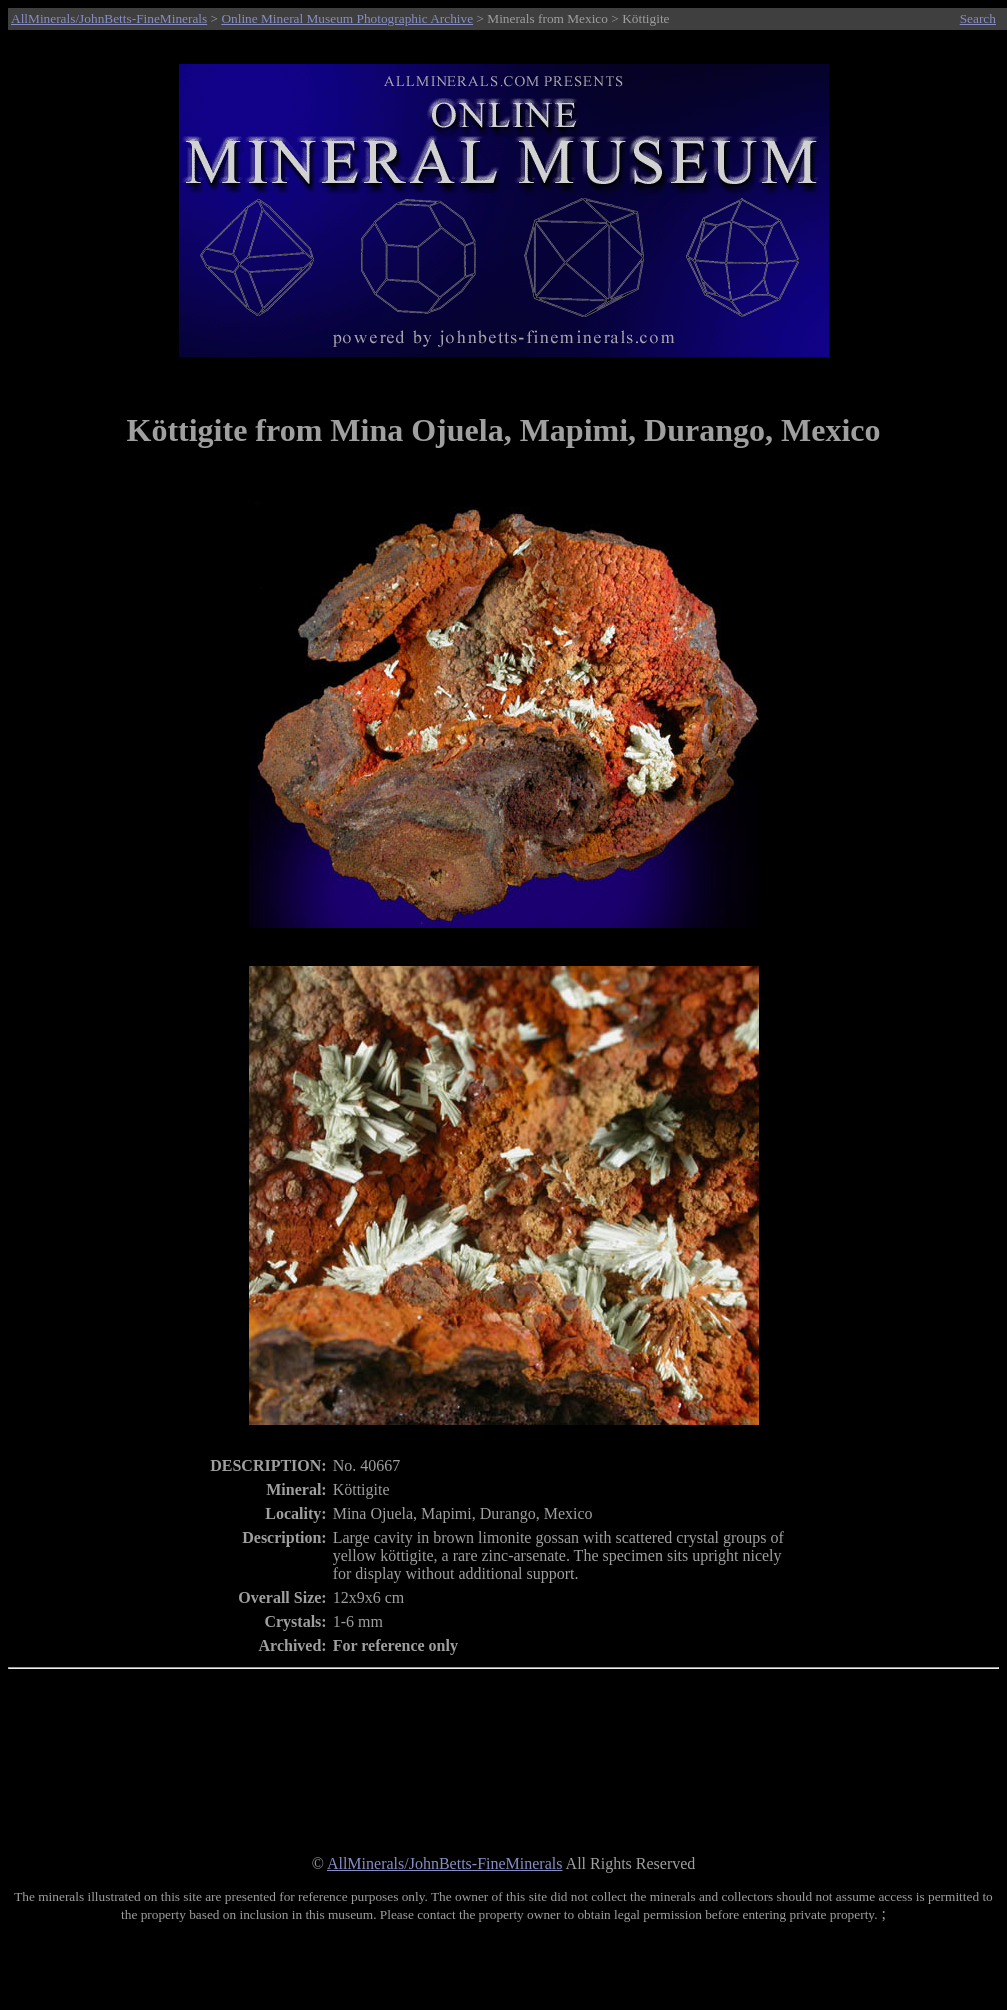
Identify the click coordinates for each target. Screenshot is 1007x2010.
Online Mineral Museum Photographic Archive (347, 18)
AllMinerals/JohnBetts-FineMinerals (109, 18)
